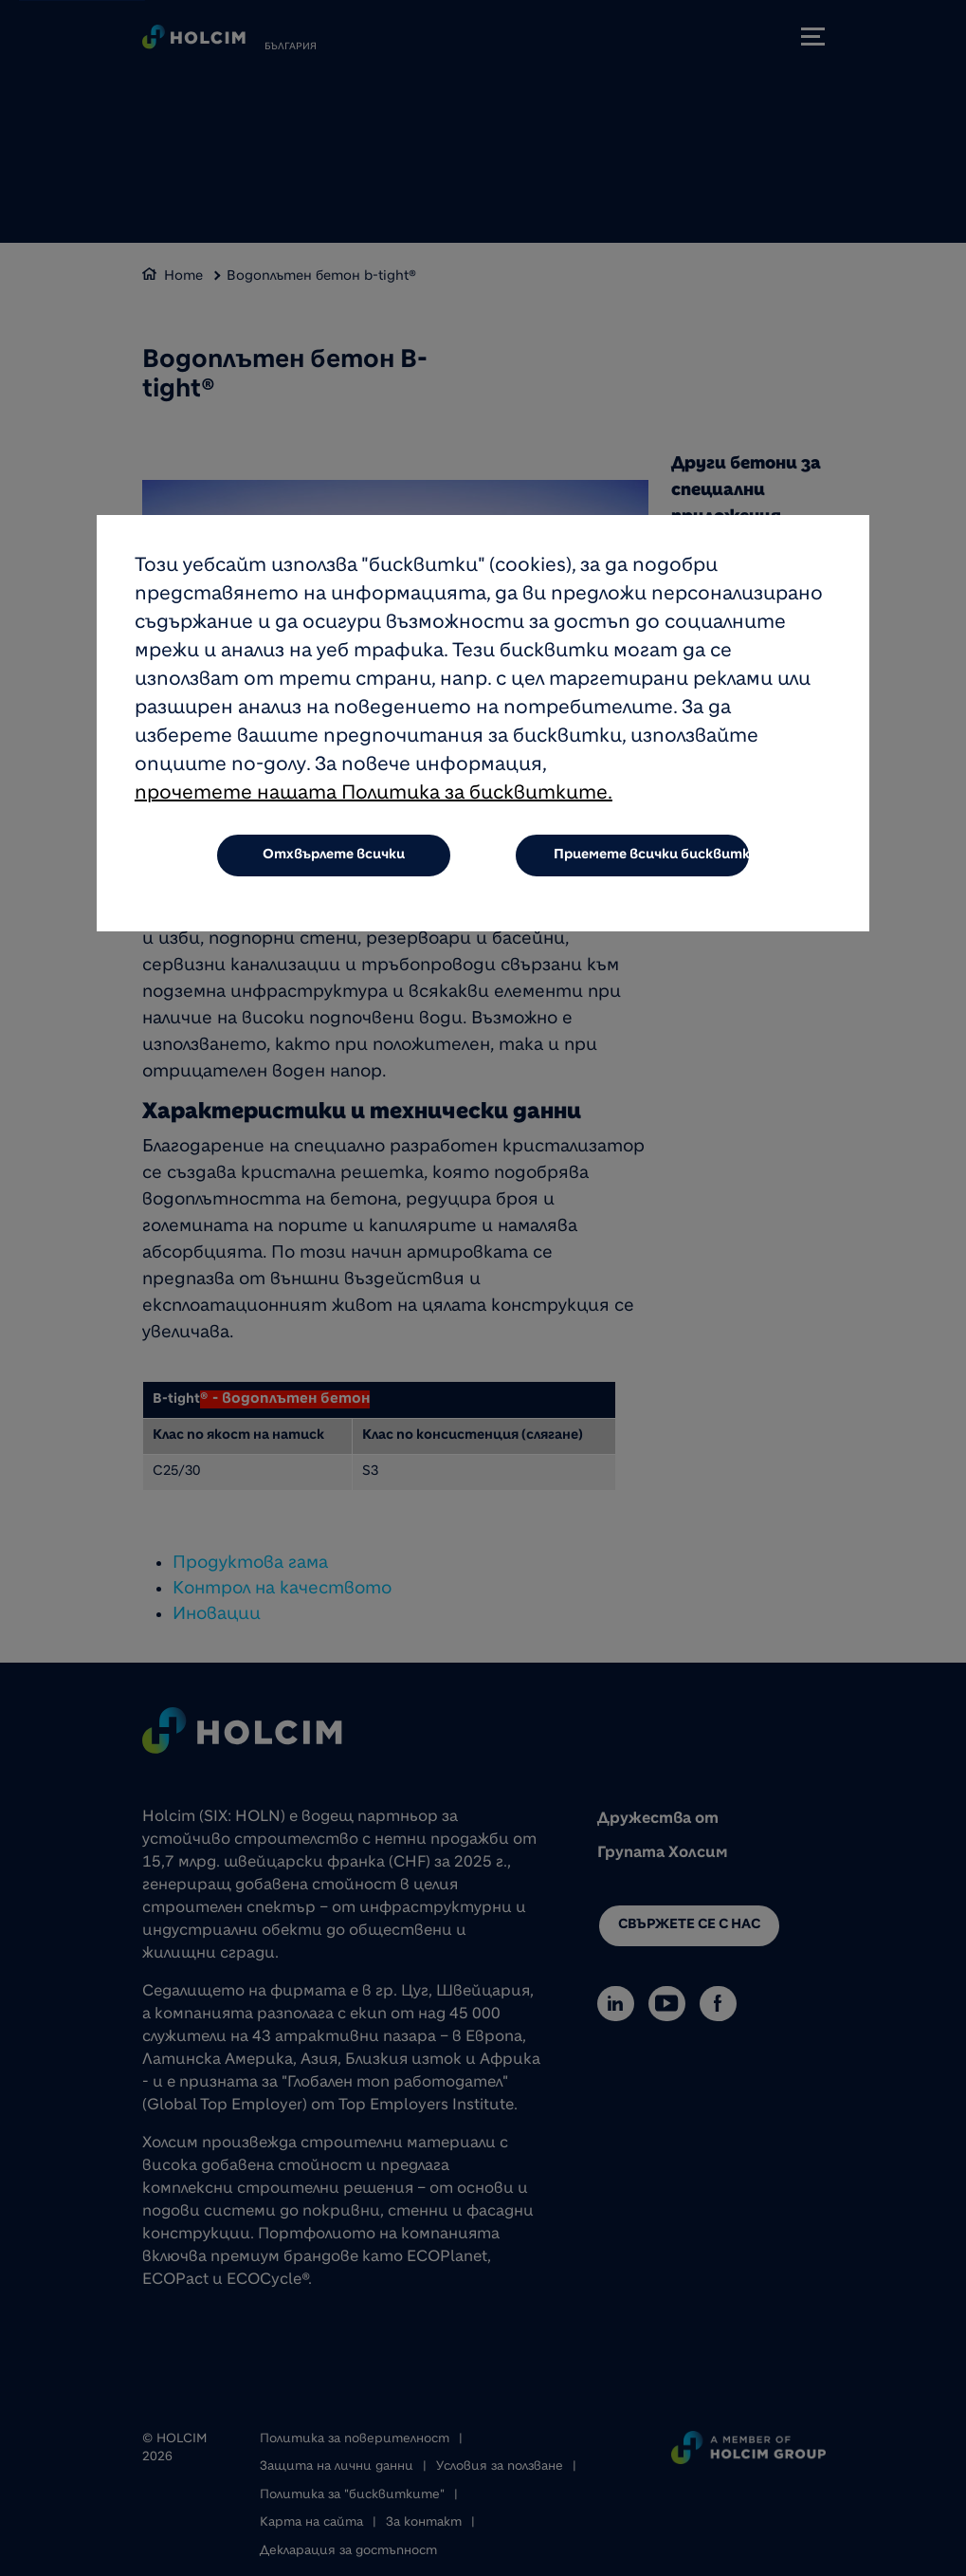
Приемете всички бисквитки (652, 856)
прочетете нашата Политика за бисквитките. (373, 795)
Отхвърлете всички (334, 856)
